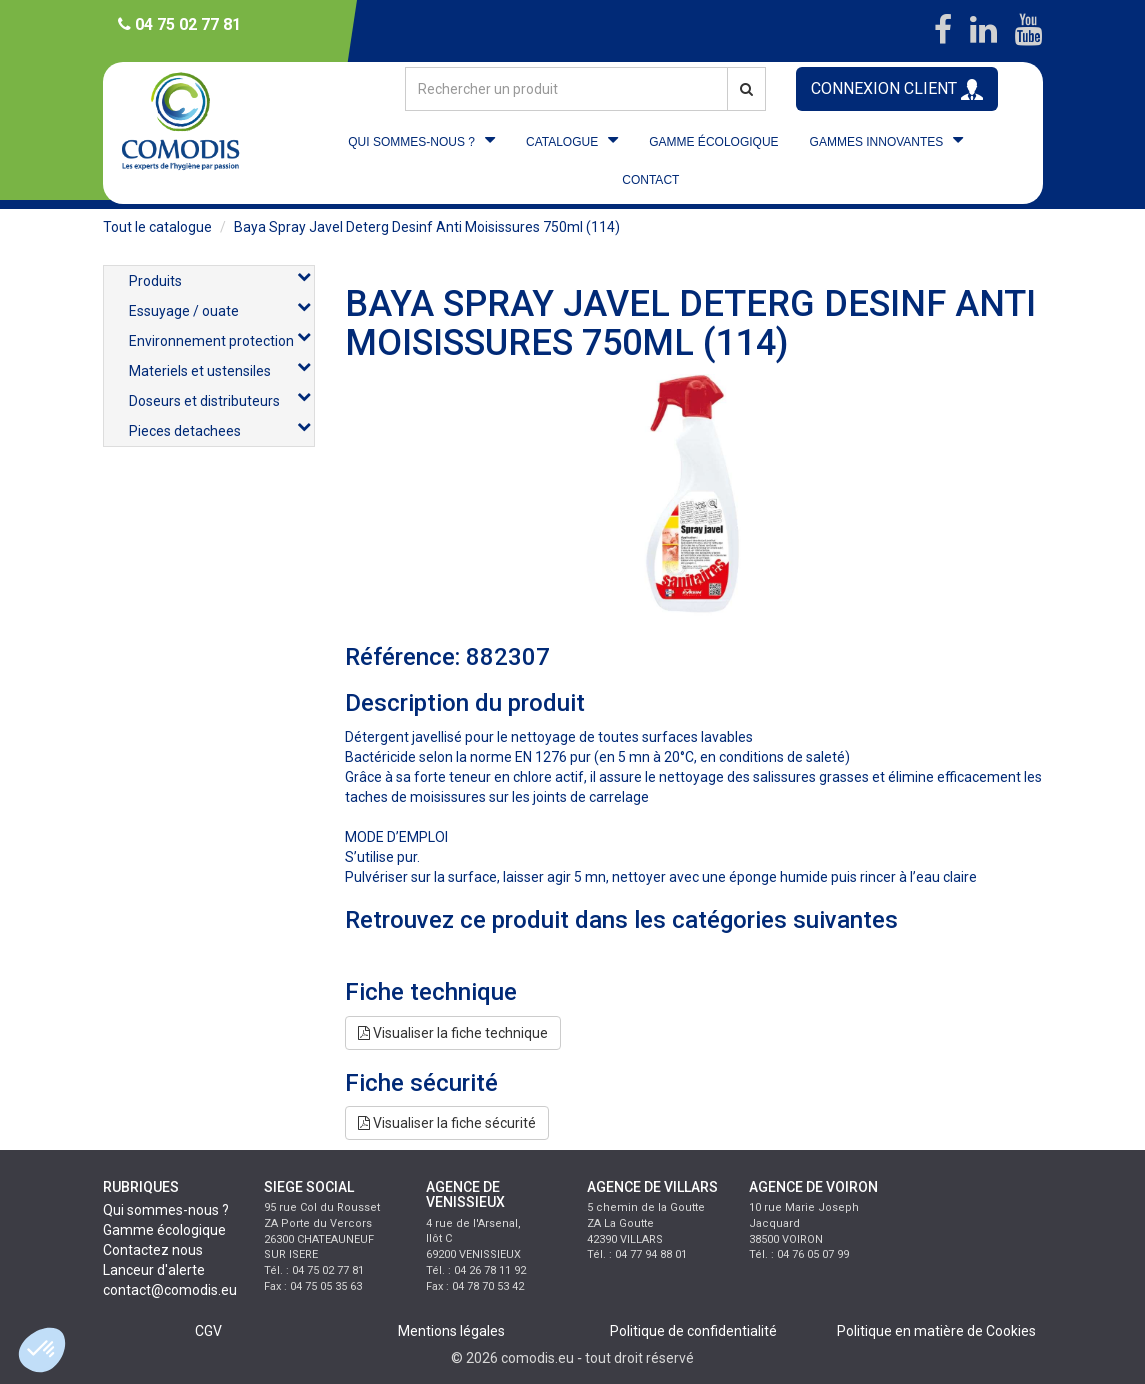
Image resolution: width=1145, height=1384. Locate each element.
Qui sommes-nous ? (166, 1210)
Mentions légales (451, 1331)
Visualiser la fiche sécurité (447, 1123)
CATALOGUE (562, 142)
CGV (208, 1331)
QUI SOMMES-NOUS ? (411, 142)
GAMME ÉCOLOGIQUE (713, 142)
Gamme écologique (164, 1230)
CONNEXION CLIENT (897, 89)
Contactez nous (153, 1250)
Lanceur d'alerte (154, 1270)
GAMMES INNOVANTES (877, 142)
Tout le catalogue (157, 227)
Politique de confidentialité (693, 1331)
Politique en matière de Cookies (936, 1331)
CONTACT (650, 180)
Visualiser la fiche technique (453, 1033)
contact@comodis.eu (170, 1290)
